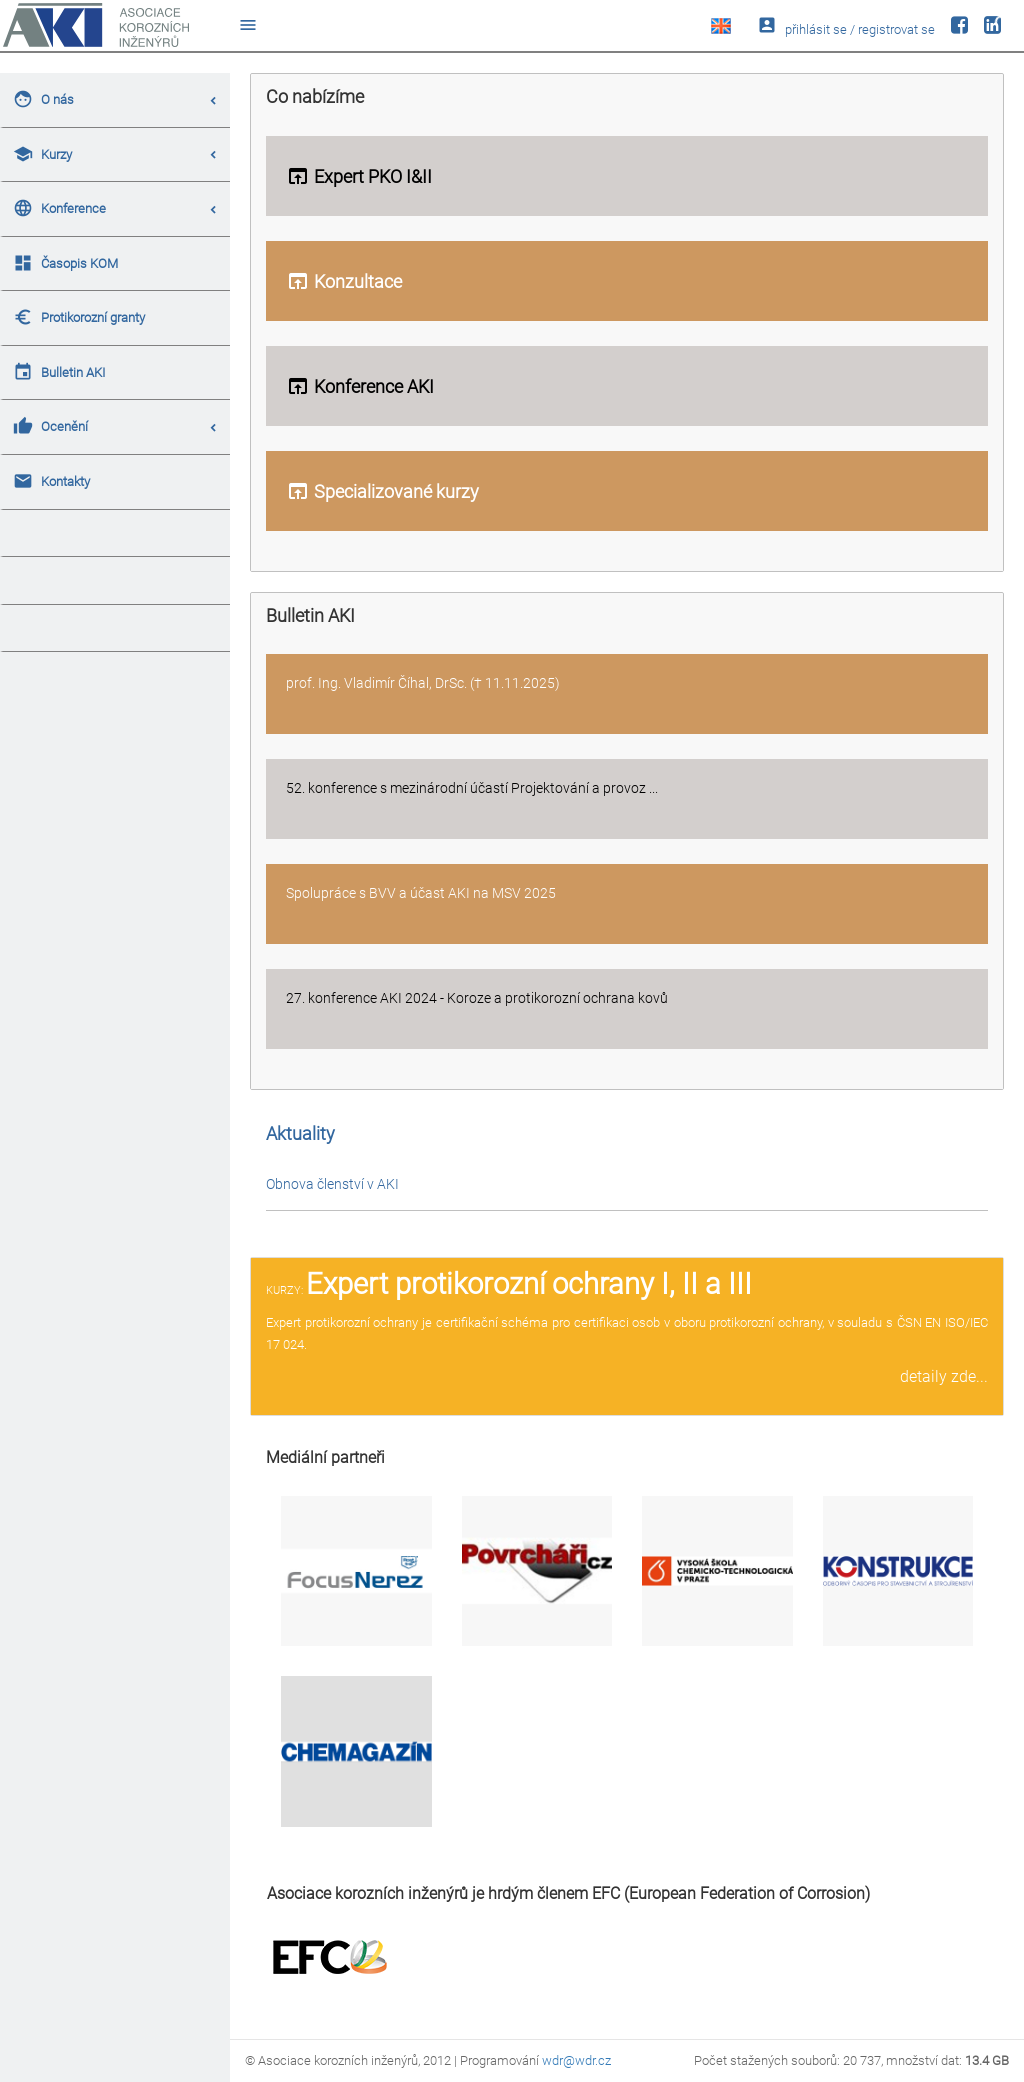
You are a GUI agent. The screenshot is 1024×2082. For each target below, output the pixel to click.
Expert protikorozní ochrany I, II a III (529, 1284)
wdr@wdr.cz (576, 2060)
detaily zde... (944, 1376)
